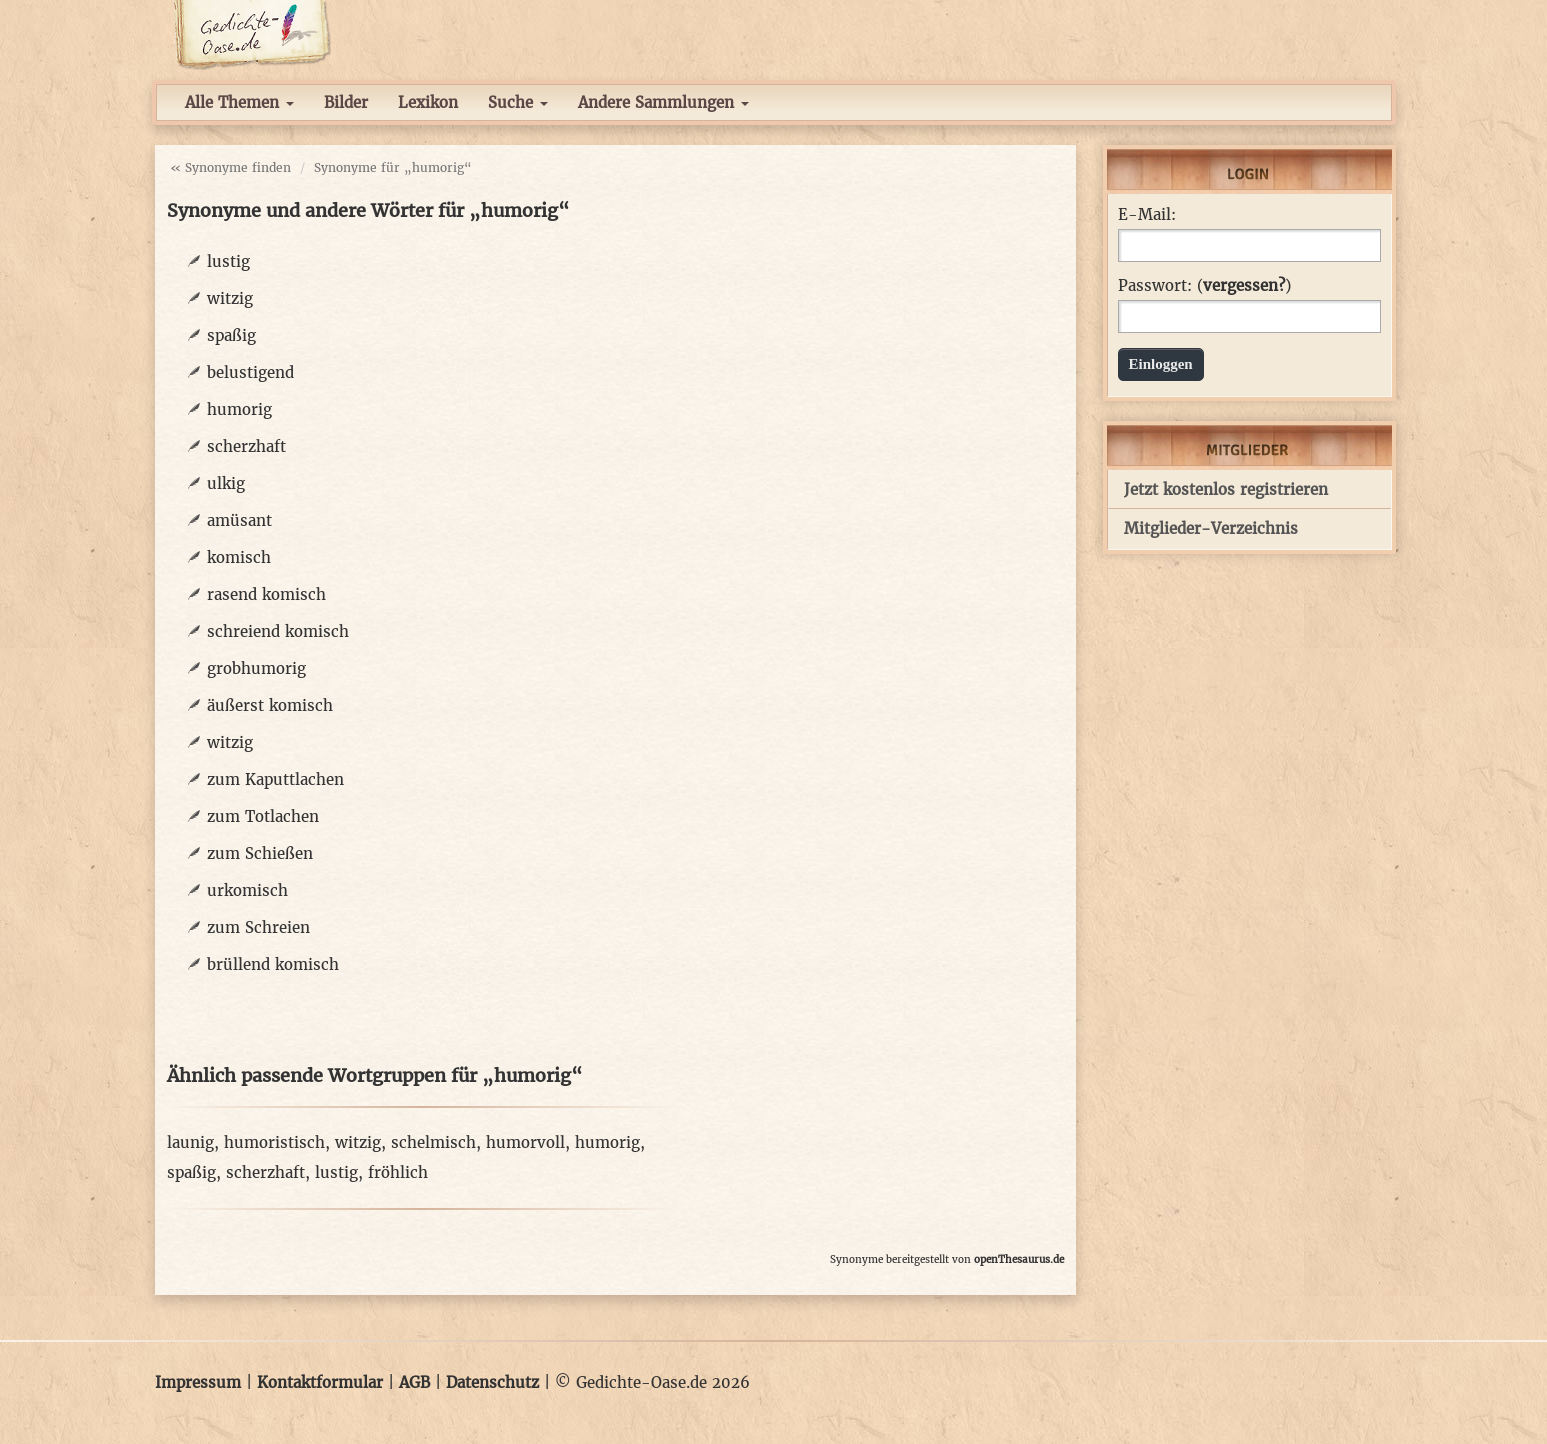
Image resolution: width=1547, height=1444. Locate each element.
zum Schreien (258, 927)
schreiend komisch (278, 631)
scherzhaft (246, 446)
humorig (239, 409)
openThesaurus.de (1019, 1259)
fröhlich (398, 1172)
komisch (239, 557)
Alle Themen (239, 102)
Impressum (198, 1382)
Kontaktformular (320, 1382)
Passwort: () (1204, 286)
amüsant (239, 520)
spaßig (231, 335)
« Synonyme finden (230, 167)
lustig (228, 261)
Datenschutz (492, 1382)
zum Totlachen (263, 816)
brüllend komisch (273, 964)
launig (190, 1142)
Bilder (346, 102)
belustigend (250, 372)
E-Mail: (1147, 215)
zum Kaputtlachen (275, 779)
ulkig (226, 483)
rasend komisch (266, 594)
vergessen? (1244, 285)
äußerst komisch (270, 705)
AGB (414, 1382)
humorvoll (525, 1142)
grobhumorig (256, 668)
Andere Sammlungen (663, 102)
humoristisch (274, 1142)
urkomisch (247, 890)
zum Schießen (260, 853)
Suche (518, 102)
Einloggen (1161, 364)
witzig (230, 298)
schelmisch (433, 1142)
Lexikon (428, 102)
